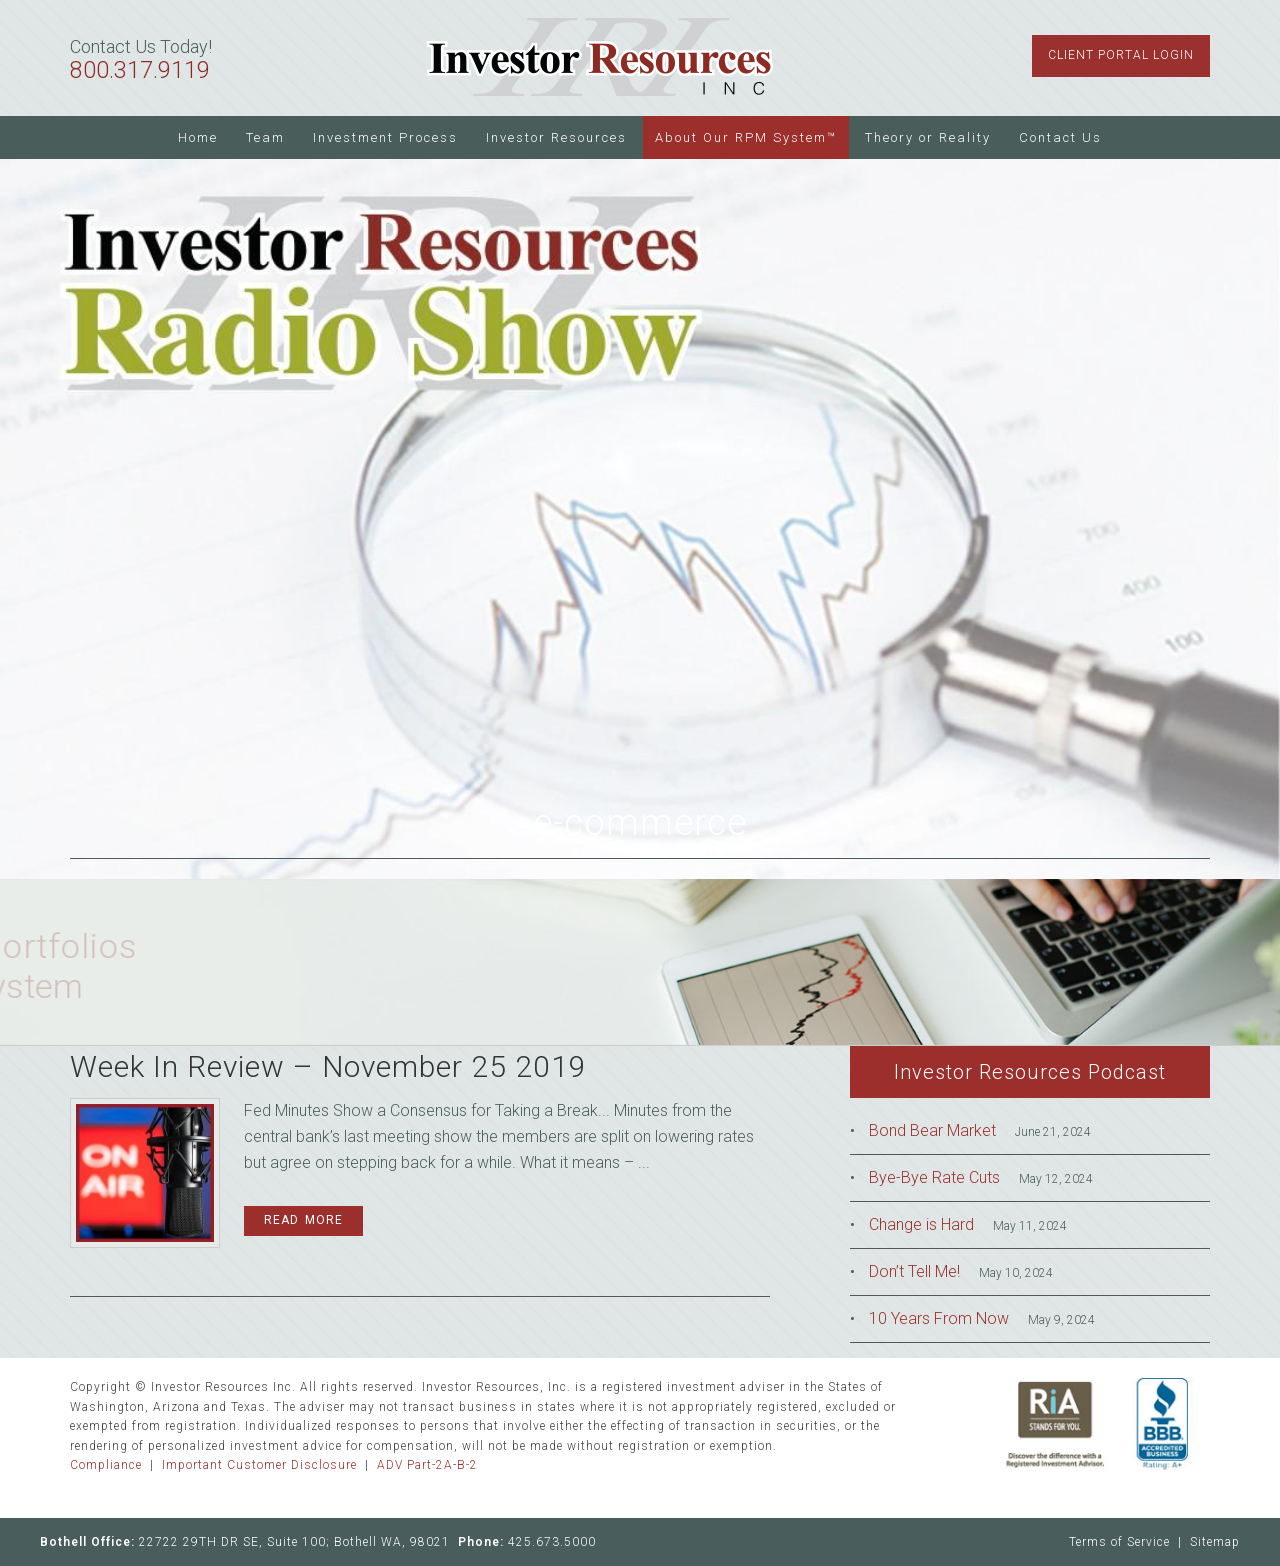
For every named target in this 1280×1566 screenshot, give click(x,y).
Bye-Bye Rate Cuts (934, 1177)
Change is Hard (921, 1224)
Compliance (106, 1465)
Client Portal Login (1121, 55)
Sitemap (1215, 1542)
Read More (303, 1220)
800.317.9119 (140, 70)
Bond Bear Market (932, 1130)
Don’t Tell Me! (914, 1271)
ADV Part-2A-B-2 (427, 1465)
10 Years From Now (939, 1318)
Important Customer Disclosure (259, 1465)
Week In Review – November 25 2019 (328, 1066)
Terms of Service (1119, 1542)
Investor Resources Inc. (600, 58)
